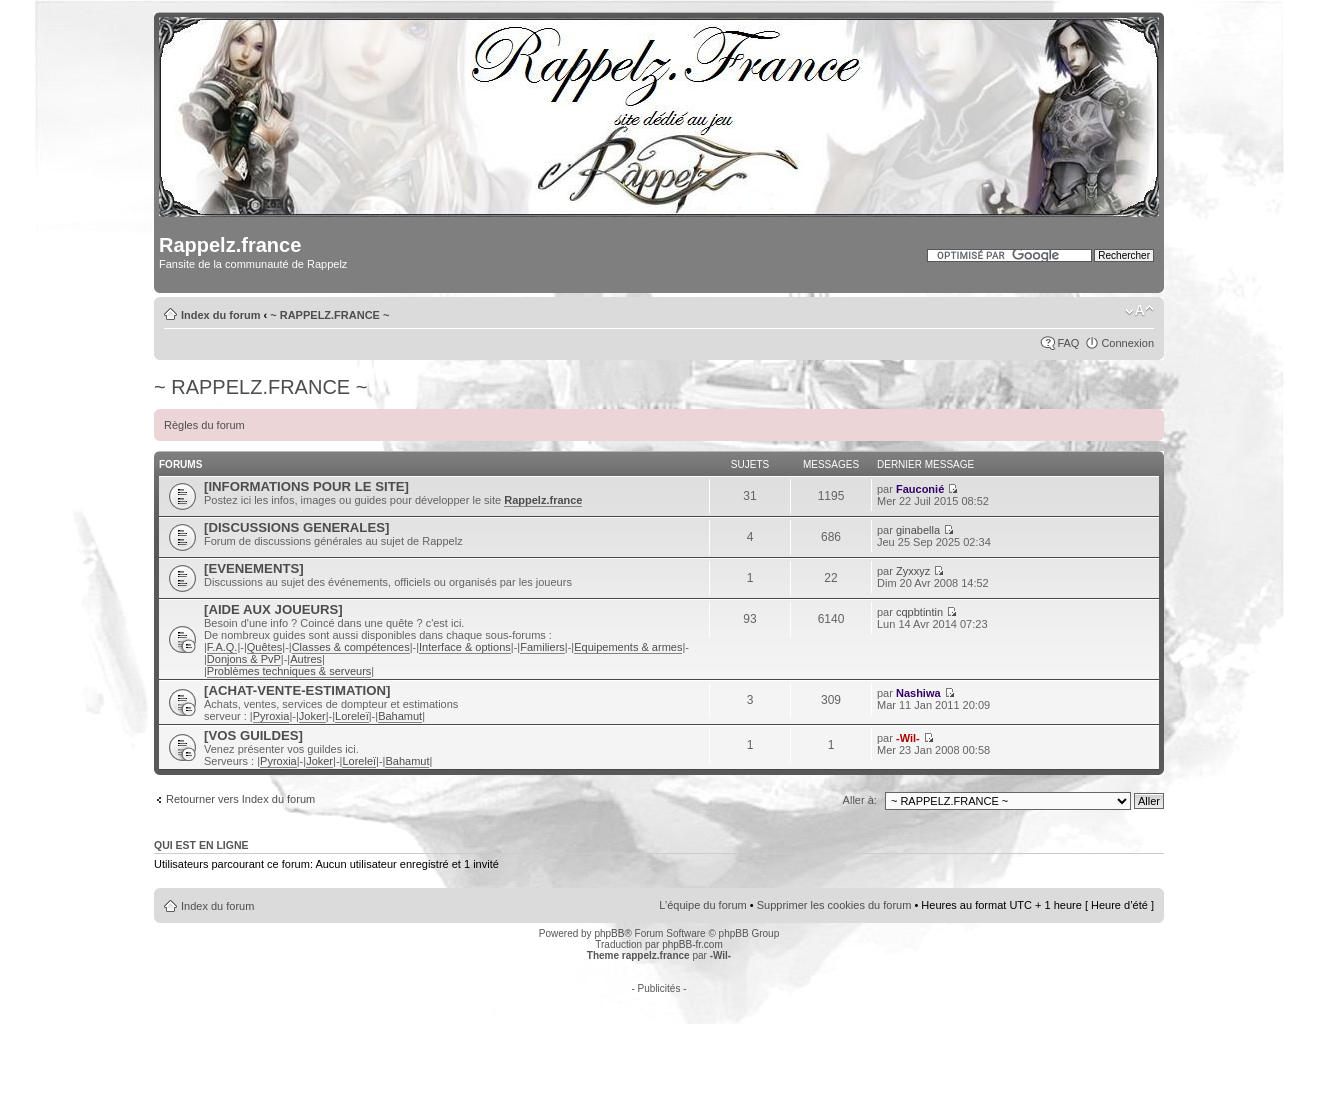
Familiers (542, 647)
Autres (306, 659)
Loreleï (352, 716)
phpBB (609, 933)
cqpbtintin (919, 612)
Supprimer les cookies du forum (834, 905)
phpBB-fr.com (692, 944)
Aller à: (860, 800)
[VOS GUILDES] (253, 735)
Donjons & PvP (244, 659)
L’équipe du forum (702, 905)
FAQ (1068, 343)
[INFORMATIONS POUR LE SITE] (306, 486)
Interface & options (465, 647)
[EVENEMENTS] (254, 568)
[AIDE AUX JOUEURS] (273, 609)
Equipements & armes (628, 647)
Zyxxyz (913, 571)
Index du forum (220, 315)
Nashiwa (918, 693)
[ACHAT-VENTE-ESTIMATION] (297, 690)
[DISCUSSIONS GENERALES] (296, 527)
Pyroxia (271, 716)
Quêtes (264, 647)
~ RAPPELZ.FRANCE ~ (329, 315)
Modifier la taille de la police (1139, 311)
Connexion (1127, 343)
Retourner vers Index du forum (240, 799)
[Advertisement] (659, 1039)
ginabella (918, 530)
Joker (312, 716)
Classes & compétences (351, 647)
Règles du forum (204, 425)
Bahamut (400, 716)
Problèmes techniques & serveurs (289, 671)
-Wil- (908, 738)
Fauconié (920, 489)
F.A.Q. (222, 647)
